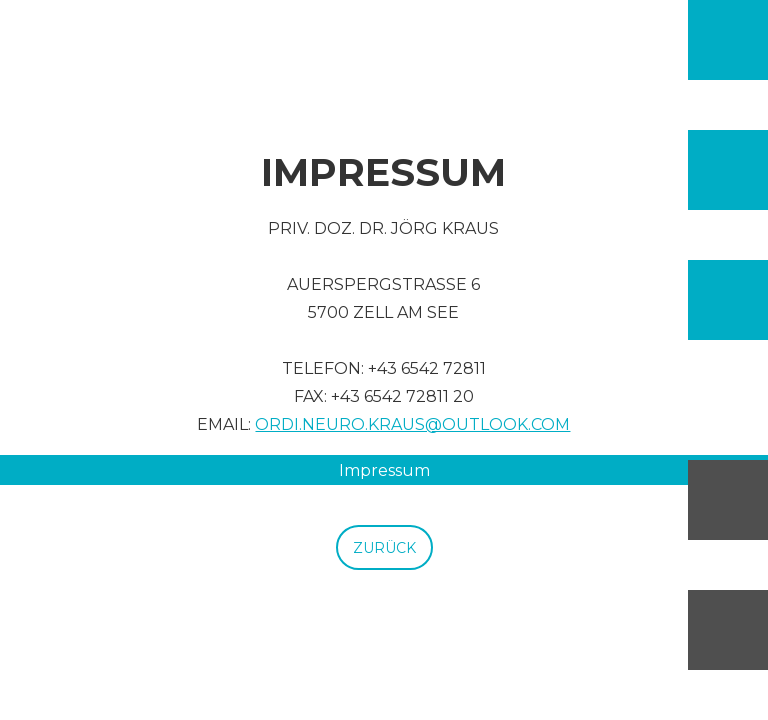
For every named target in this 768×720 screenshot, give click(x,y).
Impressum (384, 470)
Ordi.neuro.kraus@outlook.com (412, 424)
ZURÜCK (384, 548)
